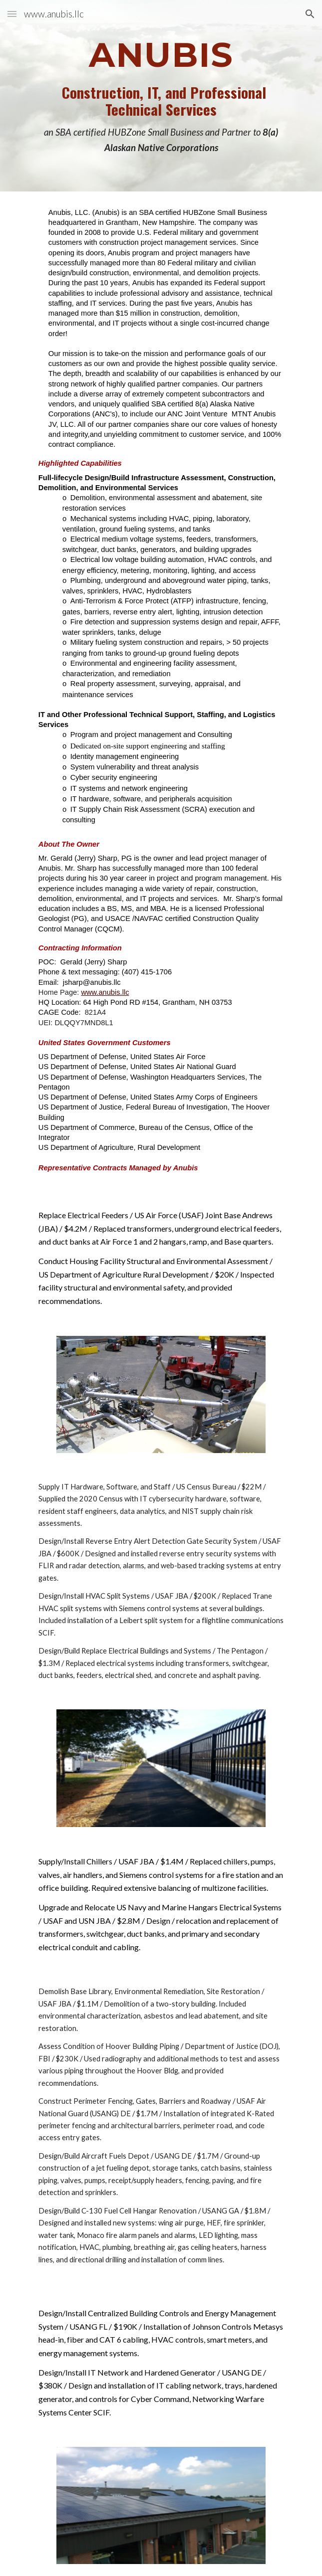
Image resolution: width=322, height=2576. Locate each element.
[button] (12, 13)
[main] (161, 96)
